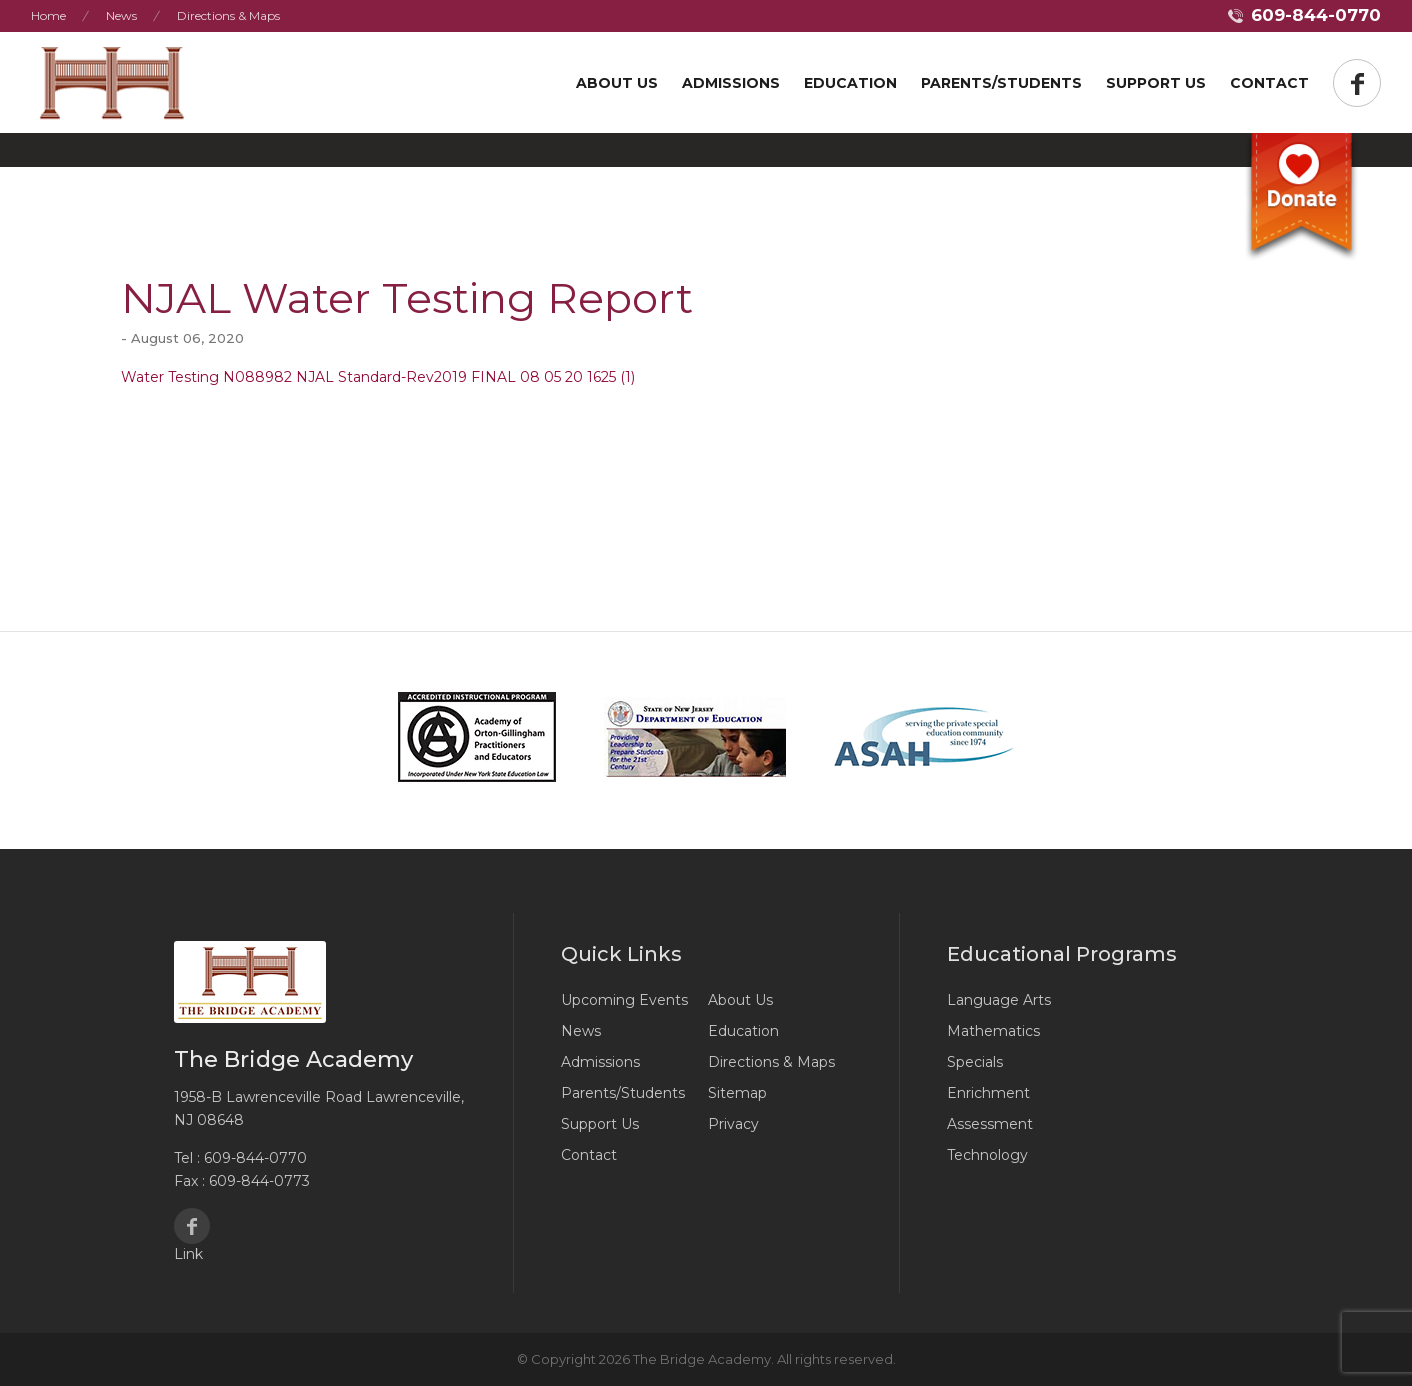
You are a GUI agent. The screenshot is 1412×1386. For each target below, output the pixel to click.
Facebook (192, 1226)
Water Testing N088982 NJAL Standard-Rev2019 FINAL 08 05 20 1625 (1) (378, 377)
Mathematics (993, 1031)
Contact (1269, 83)
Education (850, 83)
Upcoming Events (624, 1000)
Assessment (990, 1124)
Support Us (600, 1124)
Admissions (731, 83)
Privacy (733, 1124)
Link (188, 1254)
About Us (617, 83)
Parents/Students (1001, 83)
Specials (975, 1062)
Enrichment (988, 1093)
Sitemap (737, 1093)
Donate (1301, 198)
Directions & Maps (228, 15)
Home (48, 15)
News (121, 15)
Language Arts (999, 1000)
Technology (987, 1155)
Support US (1156, 83)
